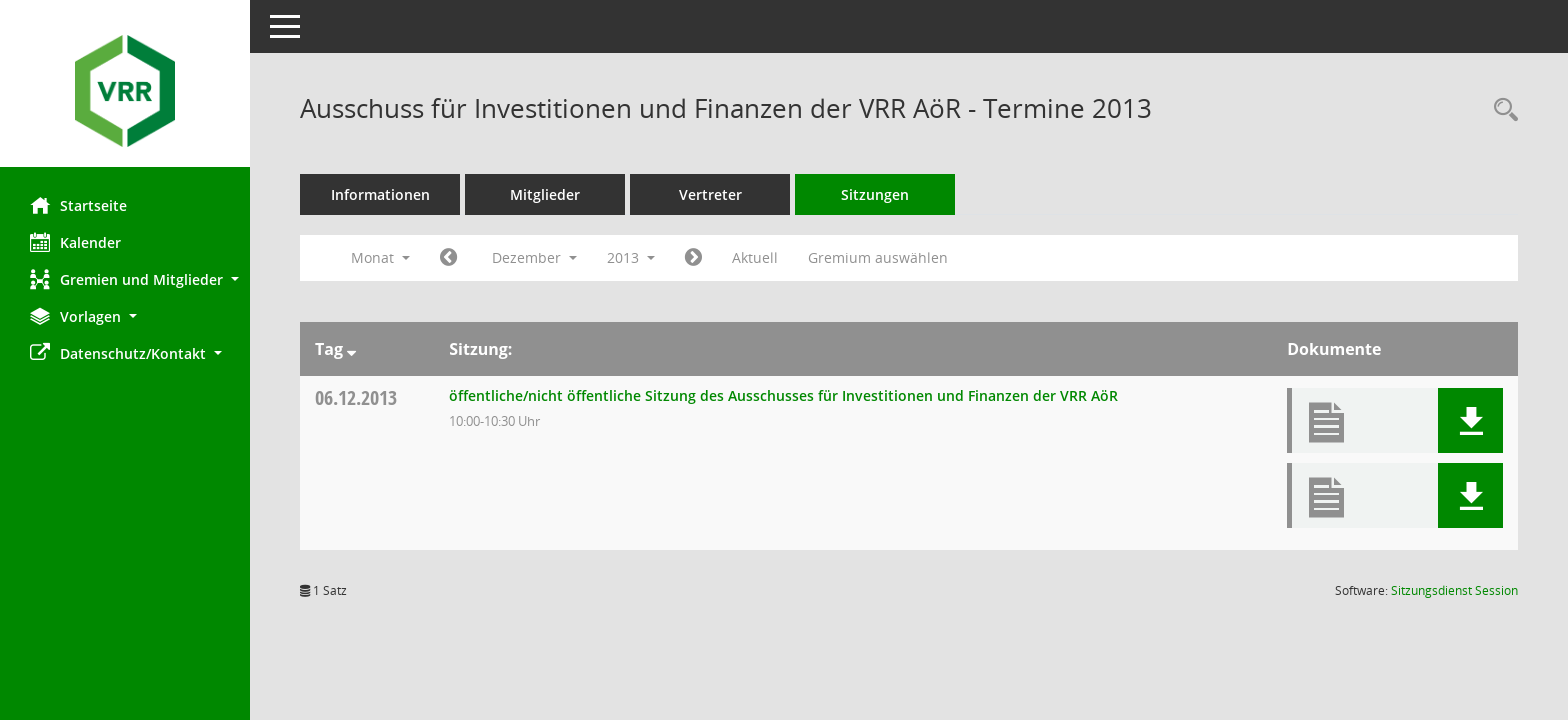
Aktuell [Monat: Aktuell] (755, 257)
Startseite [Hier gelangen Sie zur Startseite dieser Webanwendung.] (78, 205)
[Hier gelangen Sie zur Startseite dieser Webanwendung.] (125, 91)
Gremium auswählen (878, 257)
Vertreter (710, 194)
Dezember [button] (534, 257)
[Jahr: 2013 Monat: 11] (448, 258)
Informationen (380, 194)
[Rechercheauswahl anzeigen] (1501, 110)
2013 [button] (631, 257)
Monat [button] (380, 257)
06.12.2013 (356, 397)
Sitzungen (875, 194)
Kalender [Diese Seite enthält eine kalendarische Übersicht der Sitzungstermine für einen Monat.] (75, 242)
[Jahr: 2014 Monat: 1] (693, 258)
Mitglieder (545, 194)
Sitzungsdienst (1454, 590)
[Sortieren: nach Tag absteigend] (351, 349)
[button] (125, 279)
